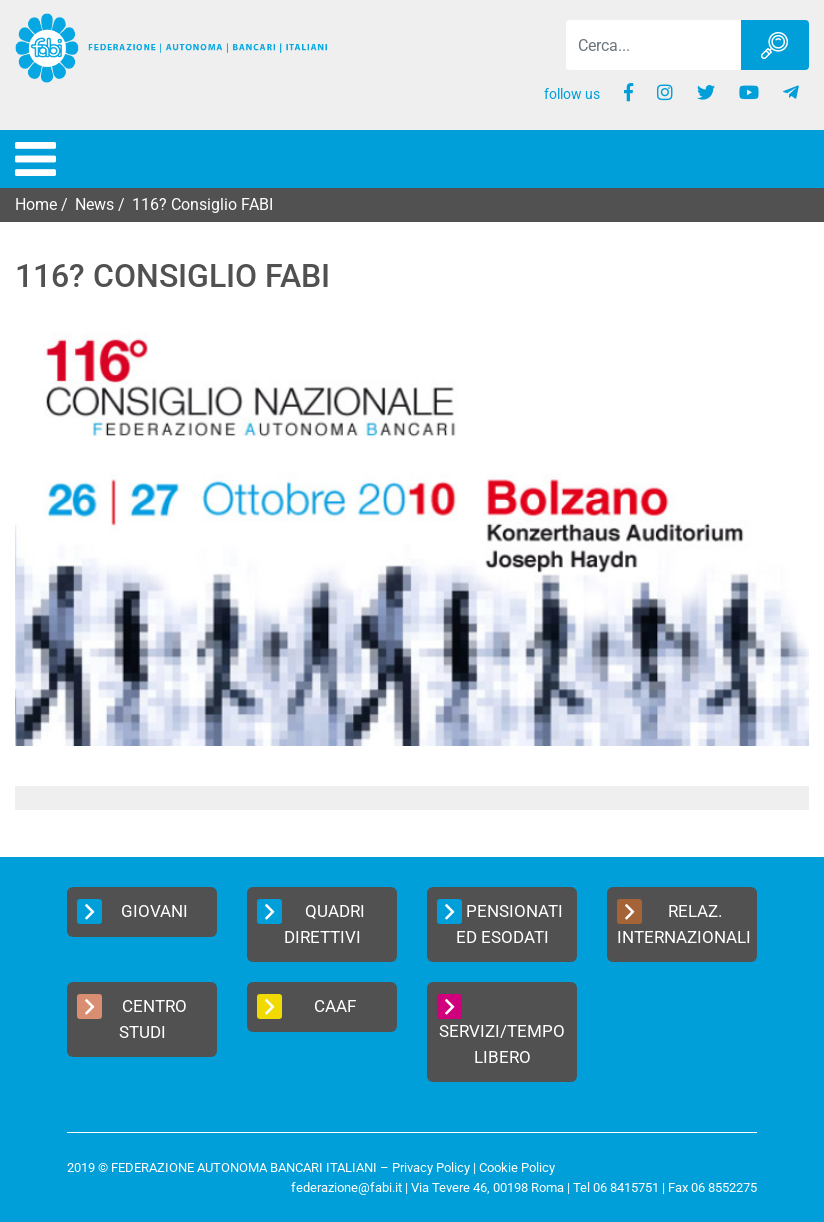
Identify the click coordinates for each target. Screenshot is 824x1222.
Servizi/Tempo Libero (501, 1030)
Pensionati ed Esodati (500, 923)
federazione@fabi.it (346, 1187)
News (94, 204)
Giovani (132, 911)
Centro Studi (132, 1018)
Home (36, 204)
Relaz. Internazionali (684, 923)
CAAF (306, 1006)
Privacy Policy (431, 1167)
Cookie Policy (517, 1167)
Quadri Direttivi (311, 923)
